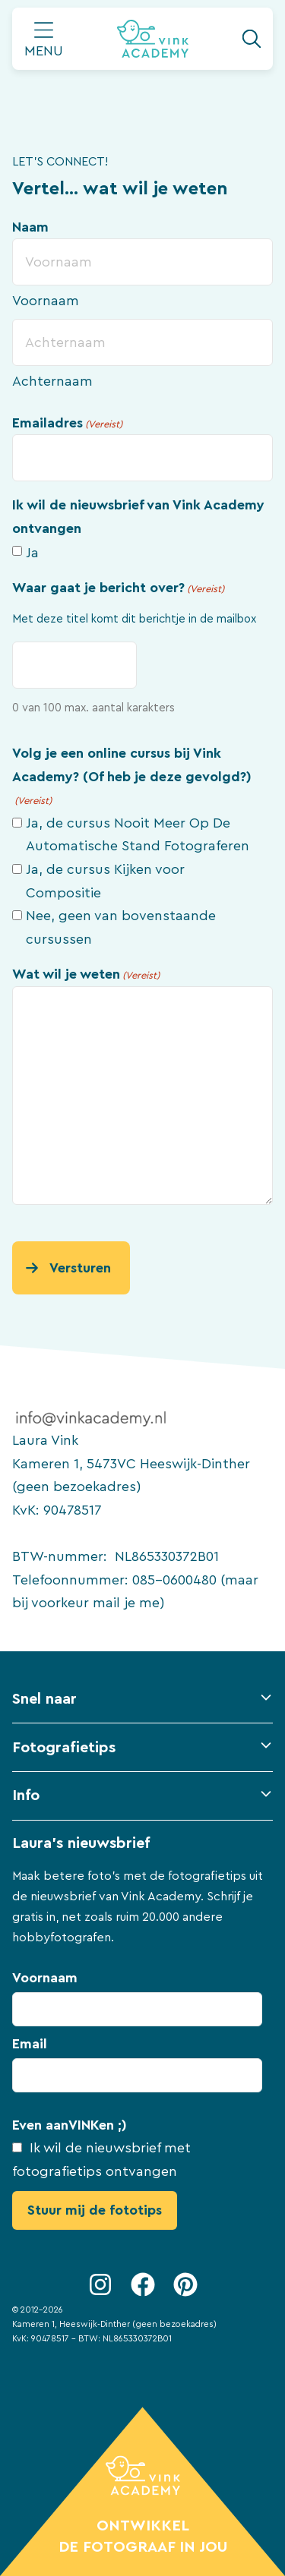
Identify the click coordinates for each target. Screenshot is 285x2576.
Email (29, 2044)
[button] (142, 1706)
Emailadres (67, 424)
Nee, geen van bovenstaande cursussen (121, 927)
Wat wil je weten (86, 975)
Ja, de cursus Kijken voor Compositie (105, 881)
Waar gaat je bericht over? (118, 589)
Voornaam (45, 300)
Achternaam (52, 381)
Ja (32, 553)
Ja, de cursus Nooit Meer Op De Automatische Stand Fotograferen (137, 834)
